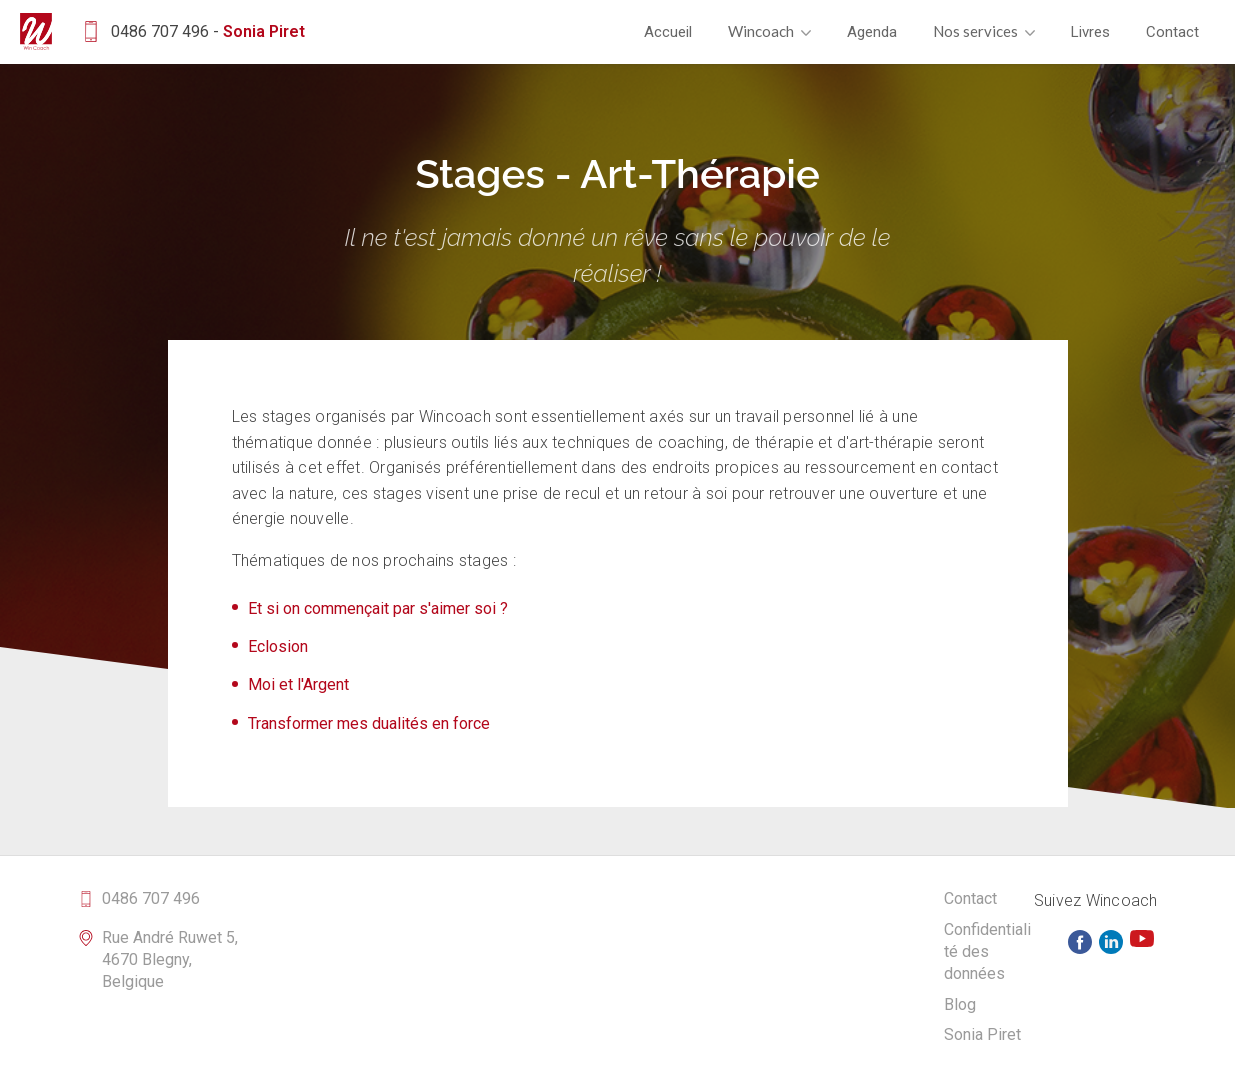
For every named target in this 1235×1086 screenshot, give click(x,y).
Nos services (984, 31)
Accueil (668, 32)
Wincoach (769, 31)
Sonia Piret (982, 1034)
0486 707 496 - (192, 31)
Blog (960, 1004)
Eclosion (278, 646)
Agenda (872, 32)
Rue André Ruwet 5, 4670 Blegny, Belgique (170, 960)
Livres (1090, 32)
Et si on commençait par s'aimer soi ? (378, 608)
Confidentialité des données (987, 952)
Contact (1172, 32)
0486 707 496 (151, 898)
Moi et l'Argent (298, 684)
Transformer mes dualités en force (369, 723)
